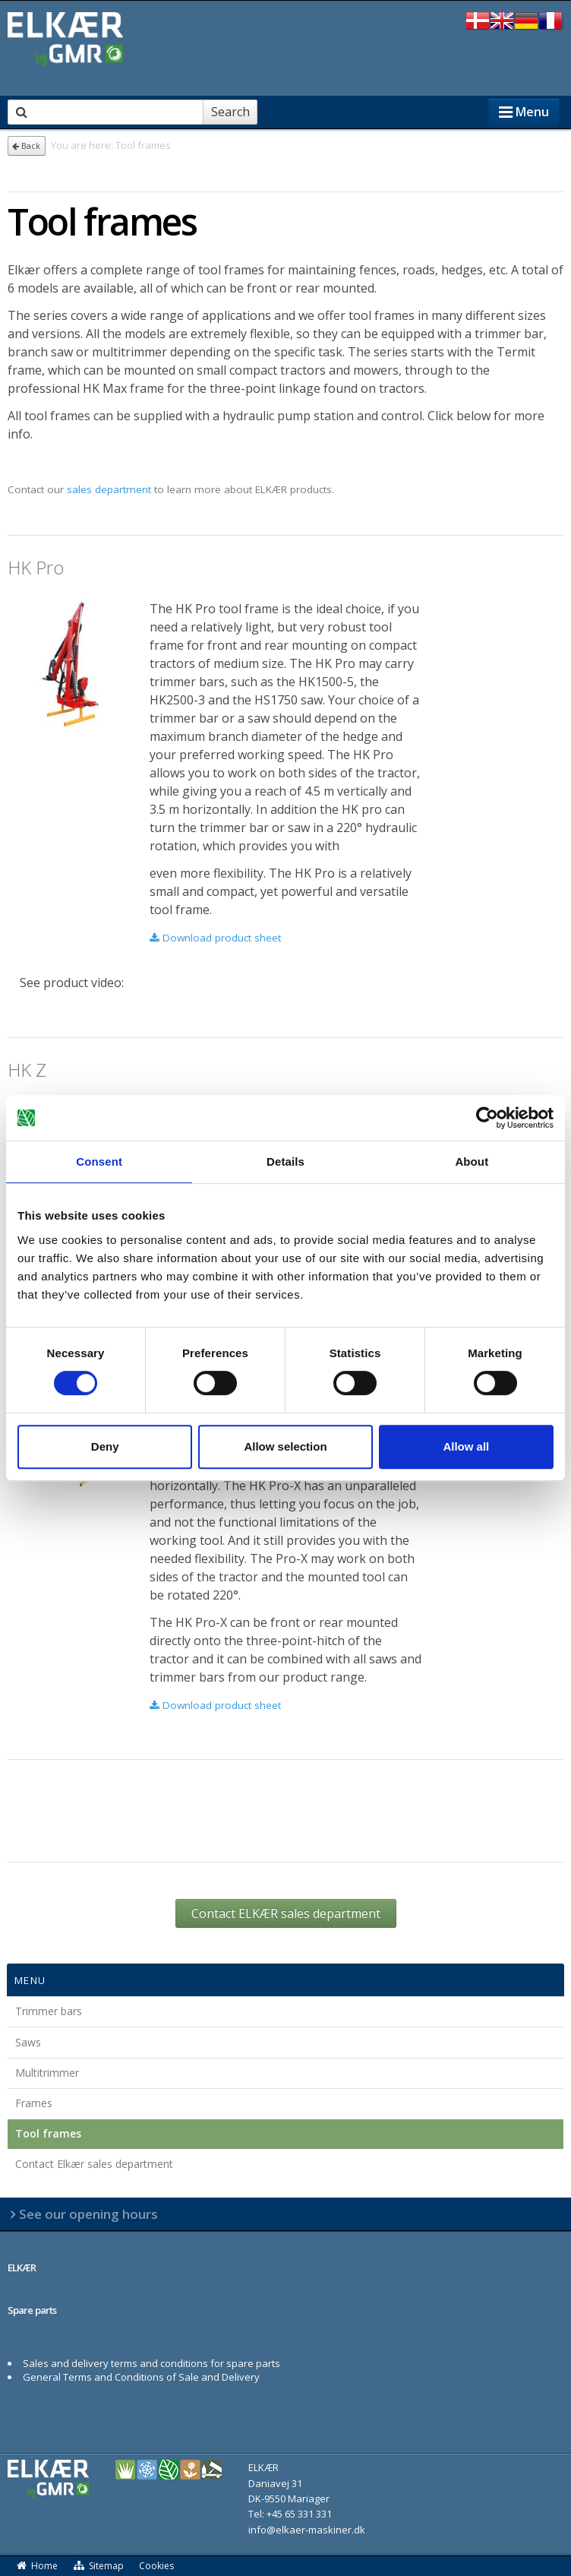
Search (230, 111)
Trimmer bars (48, 2011)
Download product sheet (215, 938)
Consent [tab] (99, 1161)
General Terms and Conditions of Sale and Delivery (141, 2377)
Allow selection (285, 1446)
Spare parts (32, 2310)
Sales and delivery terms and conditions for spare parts (151, 2363)
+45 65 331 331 (299, 2514)
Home (36, 2565)
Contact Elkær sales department (94, 2164)
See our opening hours (88, 2214)
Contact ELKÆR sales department (285, 1913)
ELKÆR (22, 2267)
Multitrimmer (47, 2072)
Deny (105, 1446)
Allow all (466, 1446)
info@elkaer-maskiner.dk (306, 2529)
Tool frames (48, 2133)
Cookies (156, 2565)
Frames (33, 2103)
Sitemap (99, 2565)
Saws (28, 2042)
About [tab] (471, 1161)
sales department (109, 489)
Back (26, 146)
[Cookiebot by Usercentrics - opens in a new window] (487, 1117)
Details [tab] (285, 1161)
